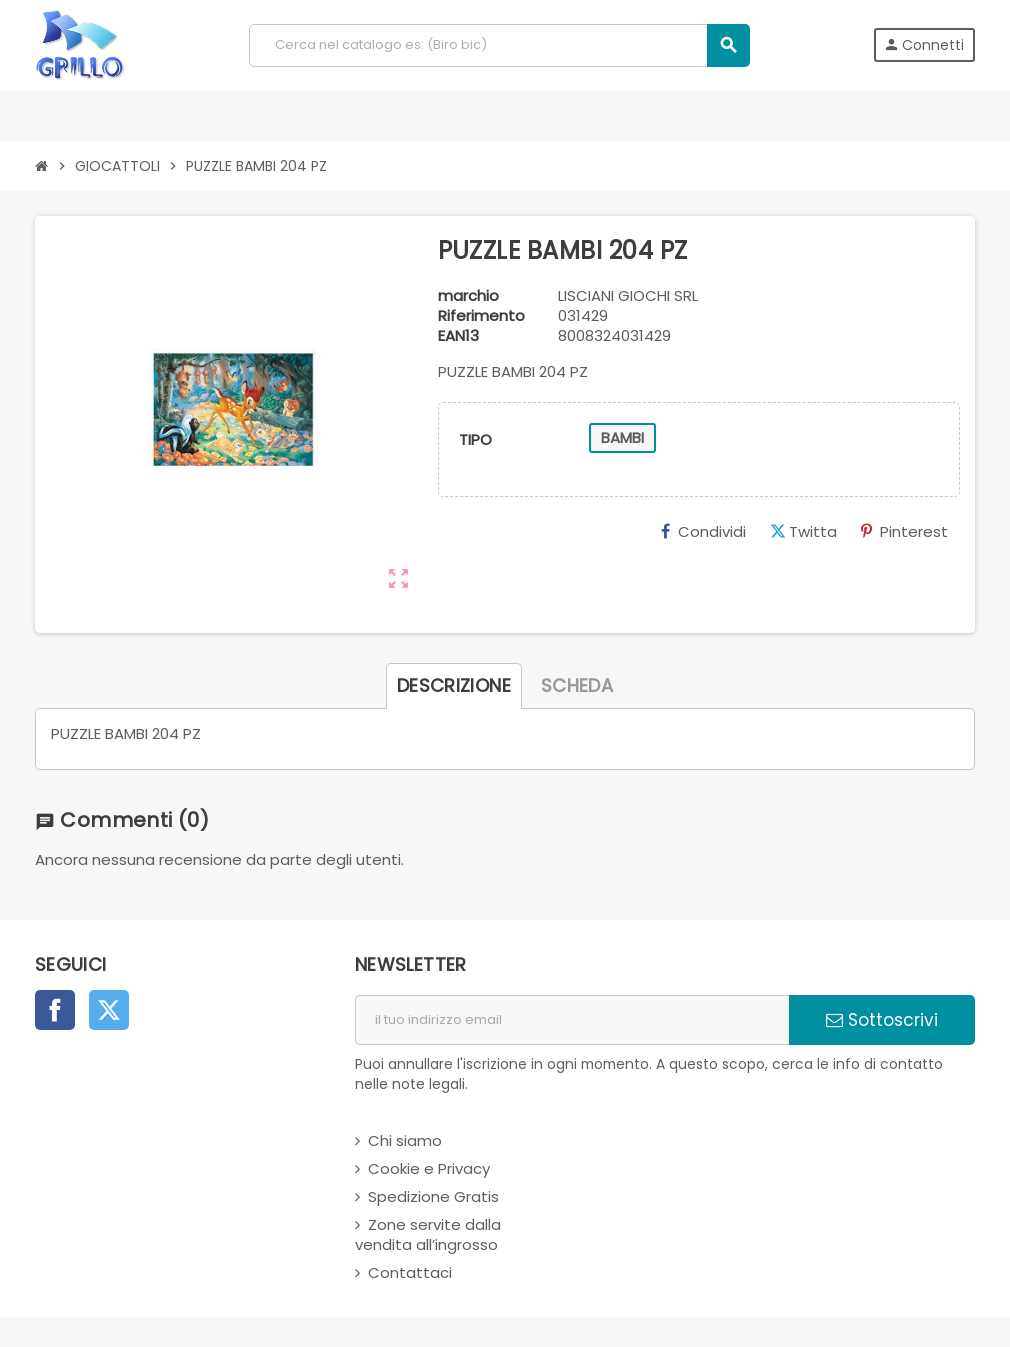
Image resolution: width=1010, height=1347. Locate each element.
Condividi (703, 531)
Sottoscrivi (882, 1020)
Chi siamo (405, 1140)
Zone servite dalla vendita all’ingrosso (428, 1234)
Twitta (803, 531)
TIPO (475, 439)
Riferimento (481, 316)
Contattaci (410, 1272)
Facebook (55, 1010)
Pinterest (904, 531)
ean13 (458, 336)
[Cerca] (499, 45)
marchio (468, 296)
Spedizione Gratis (433, 1196)
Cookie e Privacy (429, 1168)
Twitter (109, 1010)
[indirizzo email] (572, 1020)
